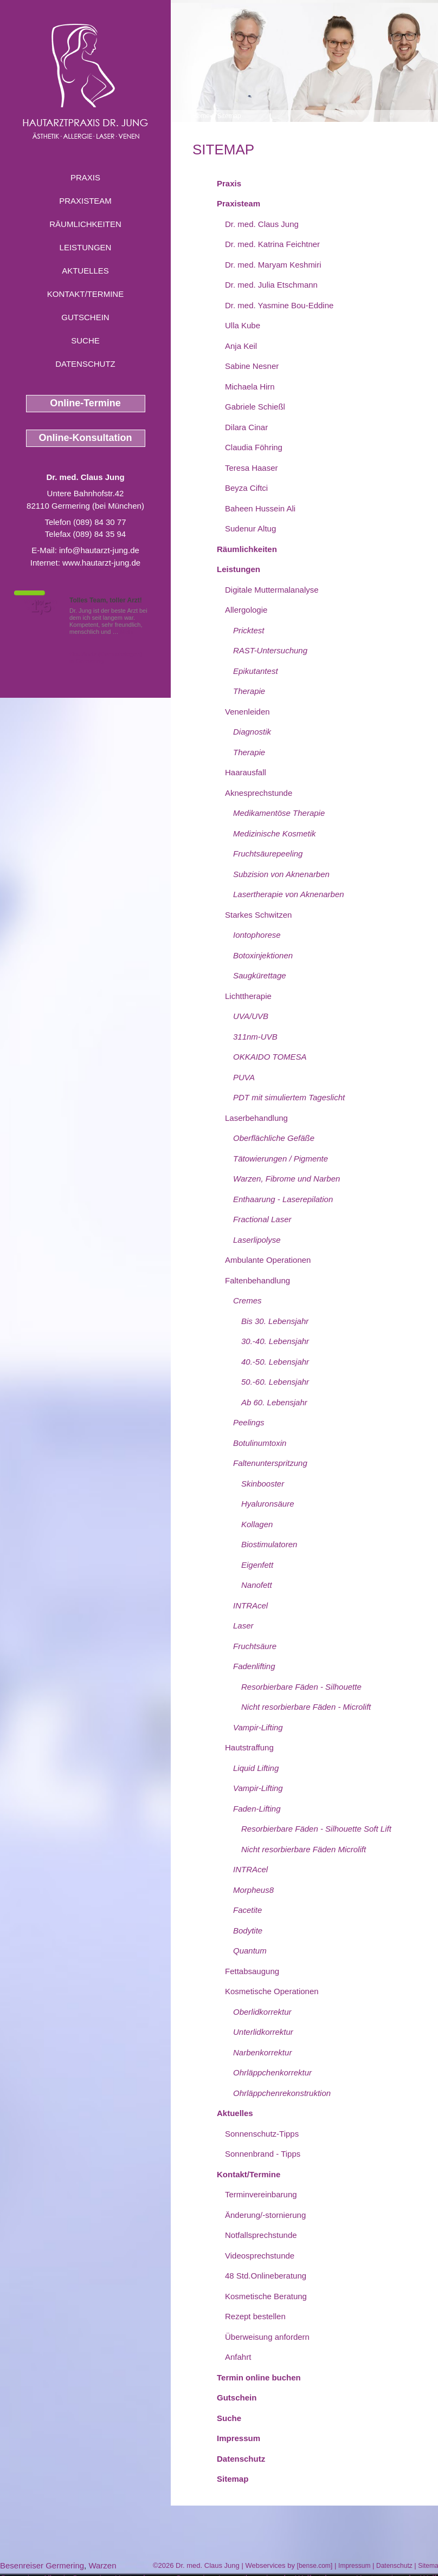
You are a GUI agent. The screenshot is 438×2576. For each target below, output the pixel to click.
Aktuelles (85, 270)
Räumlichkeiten (85, 224)
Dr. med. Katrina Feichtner (272, 244)
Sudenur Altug (250, 528)
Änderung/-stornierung (265, 2215)
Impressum (354, 2565)
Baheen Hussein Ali (260, 508)
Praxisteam (85, 200)
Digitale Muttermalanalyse (272, 589)
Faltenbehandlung (257, 1280)
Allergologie (246, 609)
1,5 (40, 607)
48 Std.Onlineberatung (265, 2275)
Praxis (85, 177)
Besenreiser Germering (42, 2565)
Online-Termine (85, 403)
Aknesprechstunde (258, 792)
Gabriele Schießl (255, 406)
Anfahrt (238, 2356)
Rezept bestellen (255, 2316)
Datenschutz (85, 363)
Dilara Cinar (246, 427)
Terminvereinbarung (261, 2194)
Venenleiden (247, 711)
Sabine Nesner (252, 366)
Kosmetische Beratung (266, 2296)
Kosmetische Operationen (272, 1991)
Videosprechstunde (259, 2255)
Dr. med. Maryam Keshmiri (273, 264)
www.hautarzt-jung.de (101, 562)
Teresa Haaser (251, 467)
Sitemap (229, 116)
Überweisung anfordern (267, 2336)
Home (201, 116)
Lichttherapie (248, 996)
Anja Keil (241, 346)
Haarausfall (245, 772)
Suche (85, 340)
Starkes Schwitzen (258, 914)
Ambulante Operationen (268, 1259)
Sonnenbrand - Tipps (262, 2153)
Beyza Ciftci (246, 487)
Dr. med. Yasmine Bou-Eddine (279, 305)
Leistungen (86, 247)
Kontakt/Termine (85, 294)
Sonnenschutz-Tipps (262, 2133)
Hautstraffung (249, 1747)
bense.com (315, 2565)
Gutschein (85, 317)
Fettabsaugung (252, 1971)
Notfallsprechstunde (261, 2235)
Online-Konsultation (85, 437)
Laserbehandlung (256, 1117)
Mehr (127, 631)
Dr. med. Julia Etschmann (271, 284)
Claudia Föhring (253, 447)
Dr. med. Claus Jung (262, 224)
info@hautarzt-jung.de (99, 550)
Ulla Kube (242, 325)
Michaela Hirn (250, 386)
